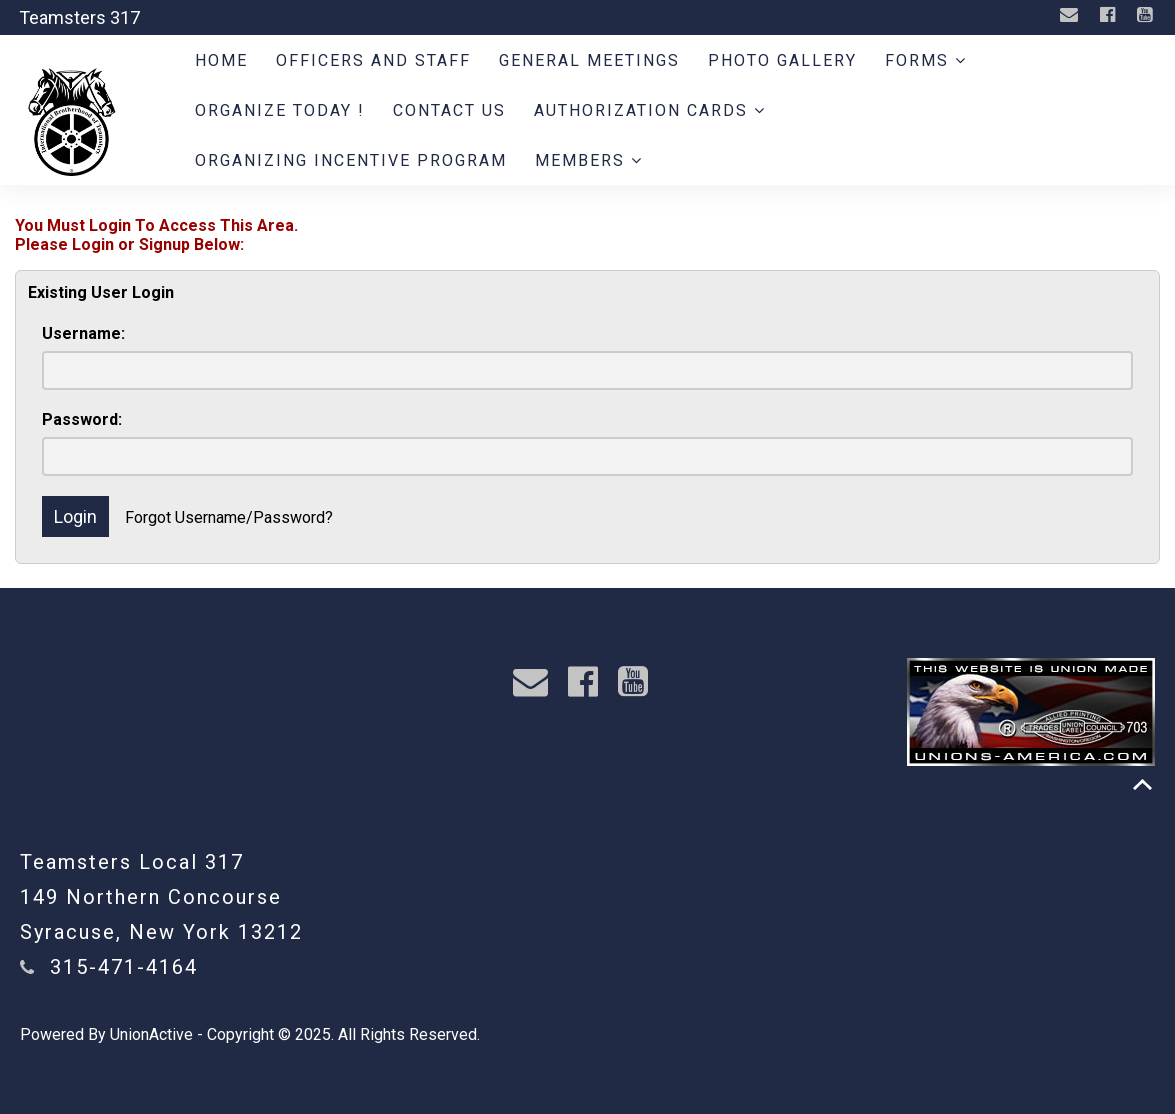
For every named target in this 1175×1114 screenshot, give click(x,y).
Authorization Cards (650, 110)
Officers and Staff (373, 60)
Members (589, 160)
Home (221, 60)
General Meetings (589, 60)
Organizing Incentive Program (351, 160)
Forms (926, 60)
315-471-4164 (124, 967)
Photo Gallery (782, 60)
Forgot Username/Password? (229, 517)
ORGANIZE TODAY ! (280, 110)
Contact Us (449, 110)
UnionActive (151, 1034)
